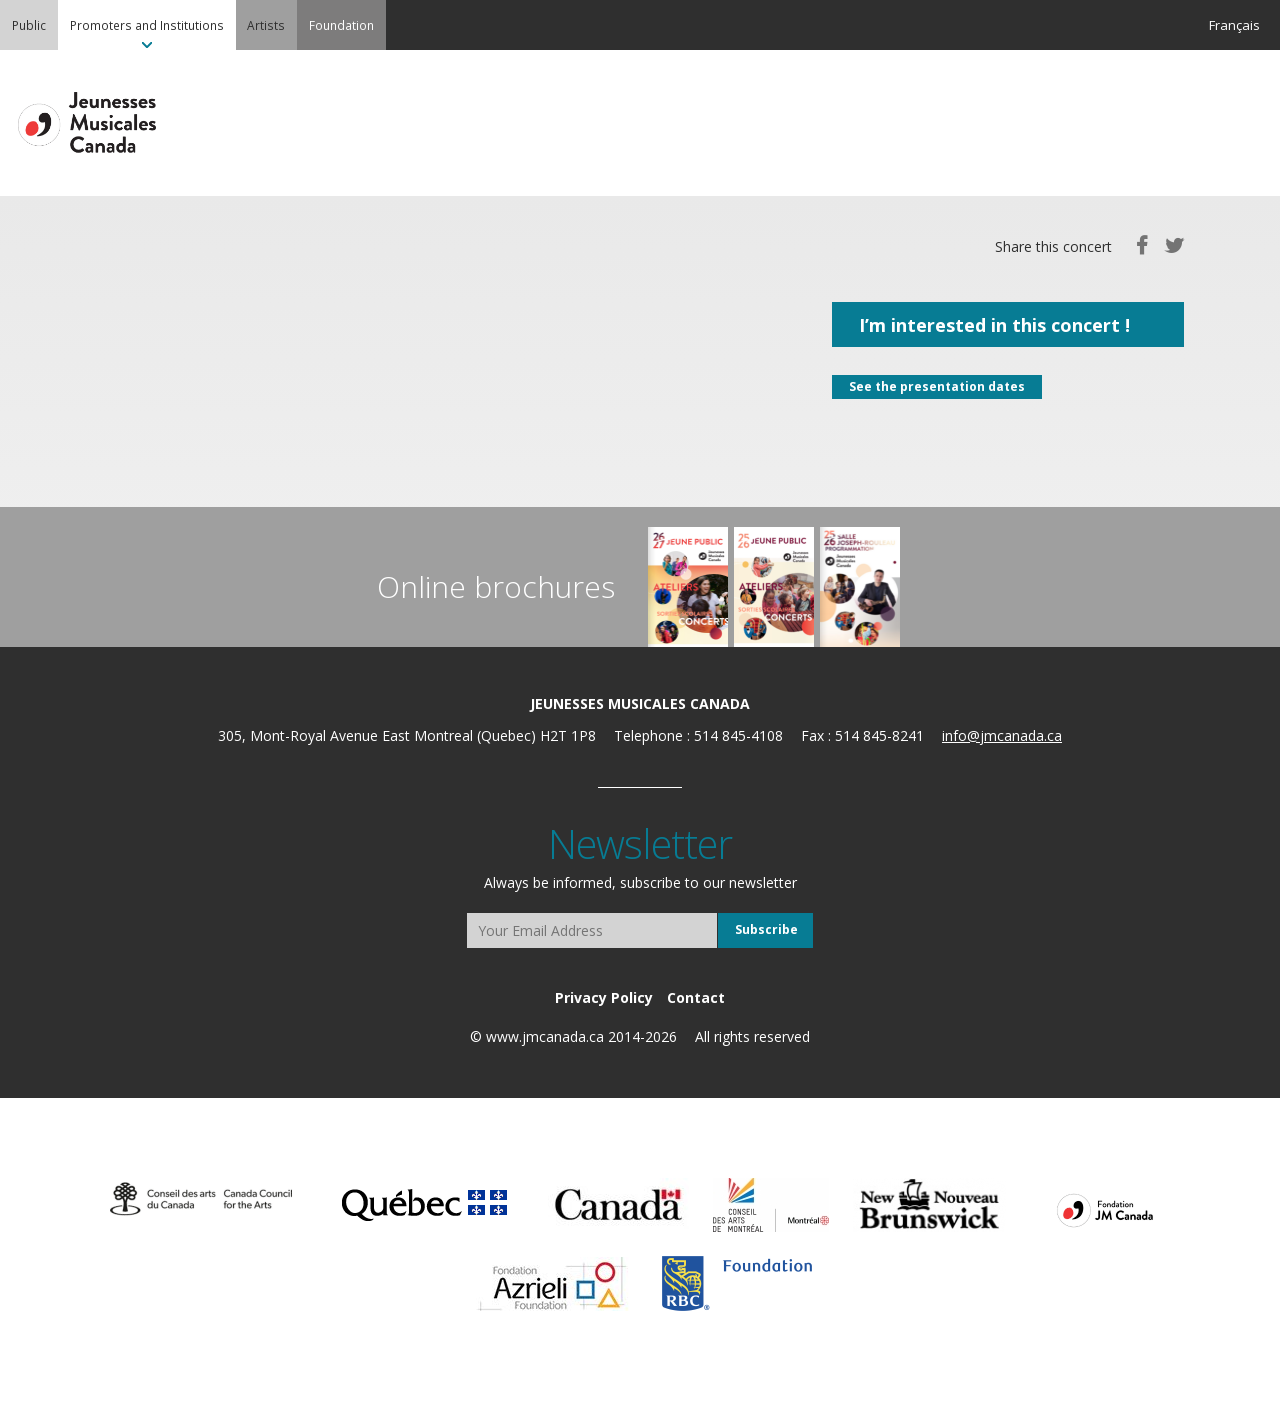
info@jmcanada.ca (1002, 735)
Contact (696, 997)
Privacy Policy (604, 997)
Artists (266, 25)
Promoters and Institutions (147, 25)
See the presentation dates (937, 386)
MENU (1240, 124)
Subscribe (766, 929)
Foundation (341, 25)
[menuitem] (29, 25)
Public (29, 25)
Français (1234, 25)
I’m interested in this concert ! (994, 325)
